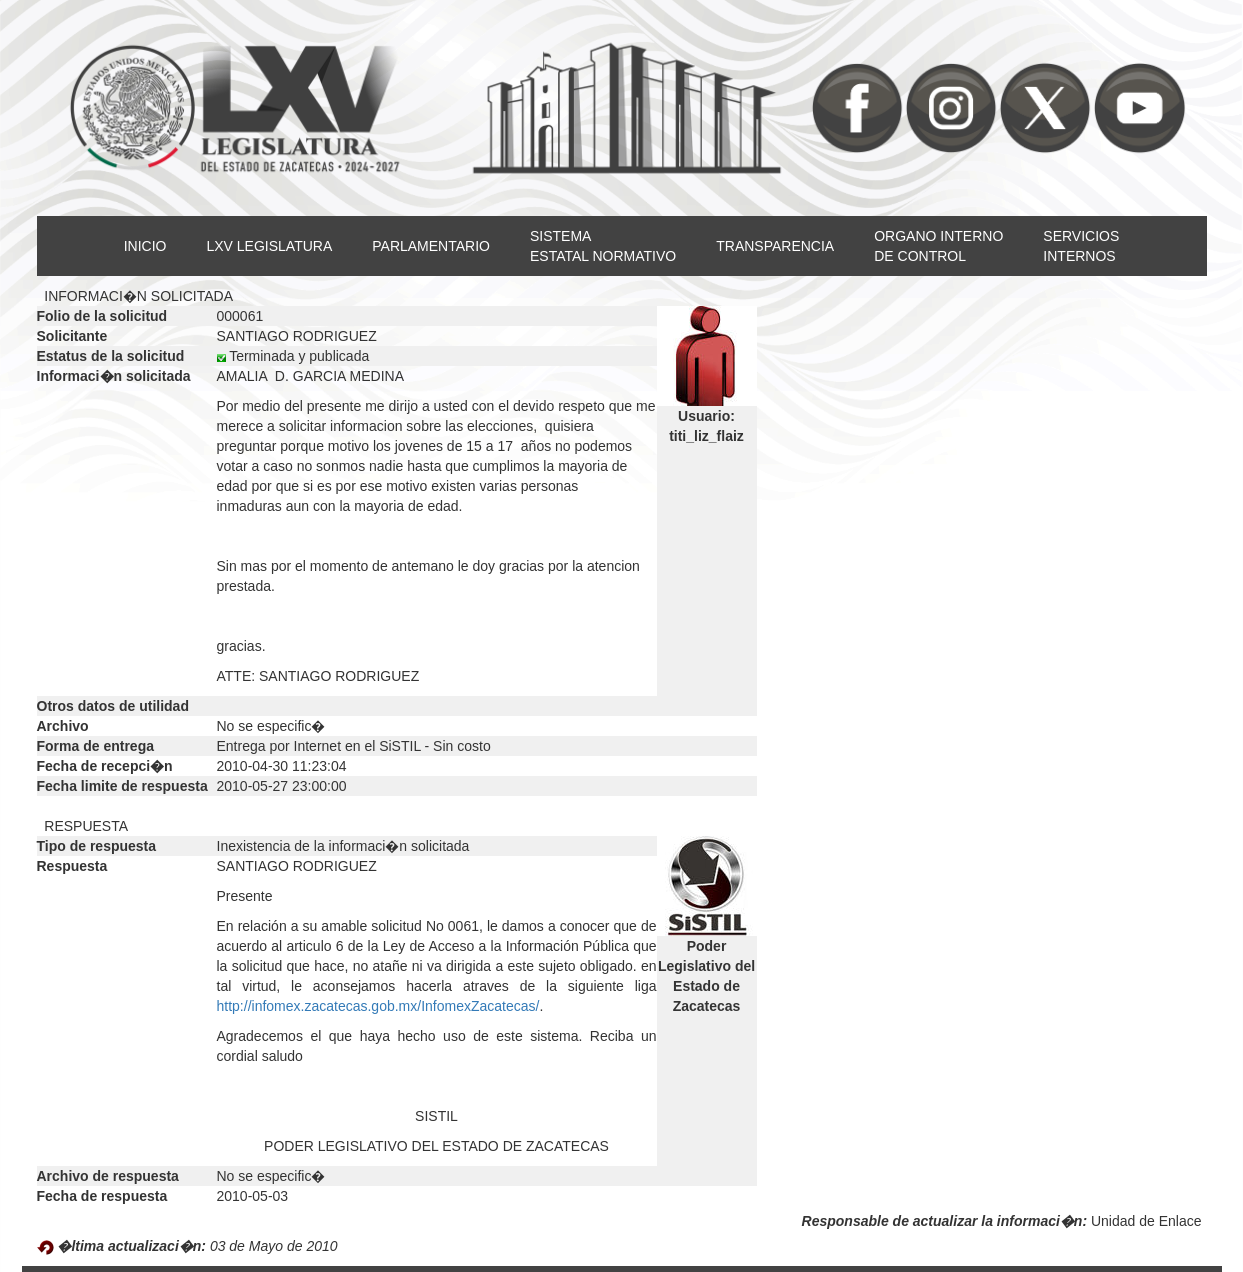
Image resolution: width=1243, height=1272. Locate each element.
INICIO (145, 246)
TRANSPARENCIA (775, 246)
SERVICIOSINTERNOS (1081, 246)
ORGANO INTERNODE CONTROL (938, 246)
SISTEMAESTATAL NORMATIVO (603, 246)
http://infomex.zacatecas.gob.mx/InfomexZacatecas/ (378, 1006)
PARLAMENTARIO (431, 246)
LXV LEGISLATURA (269, 246)
